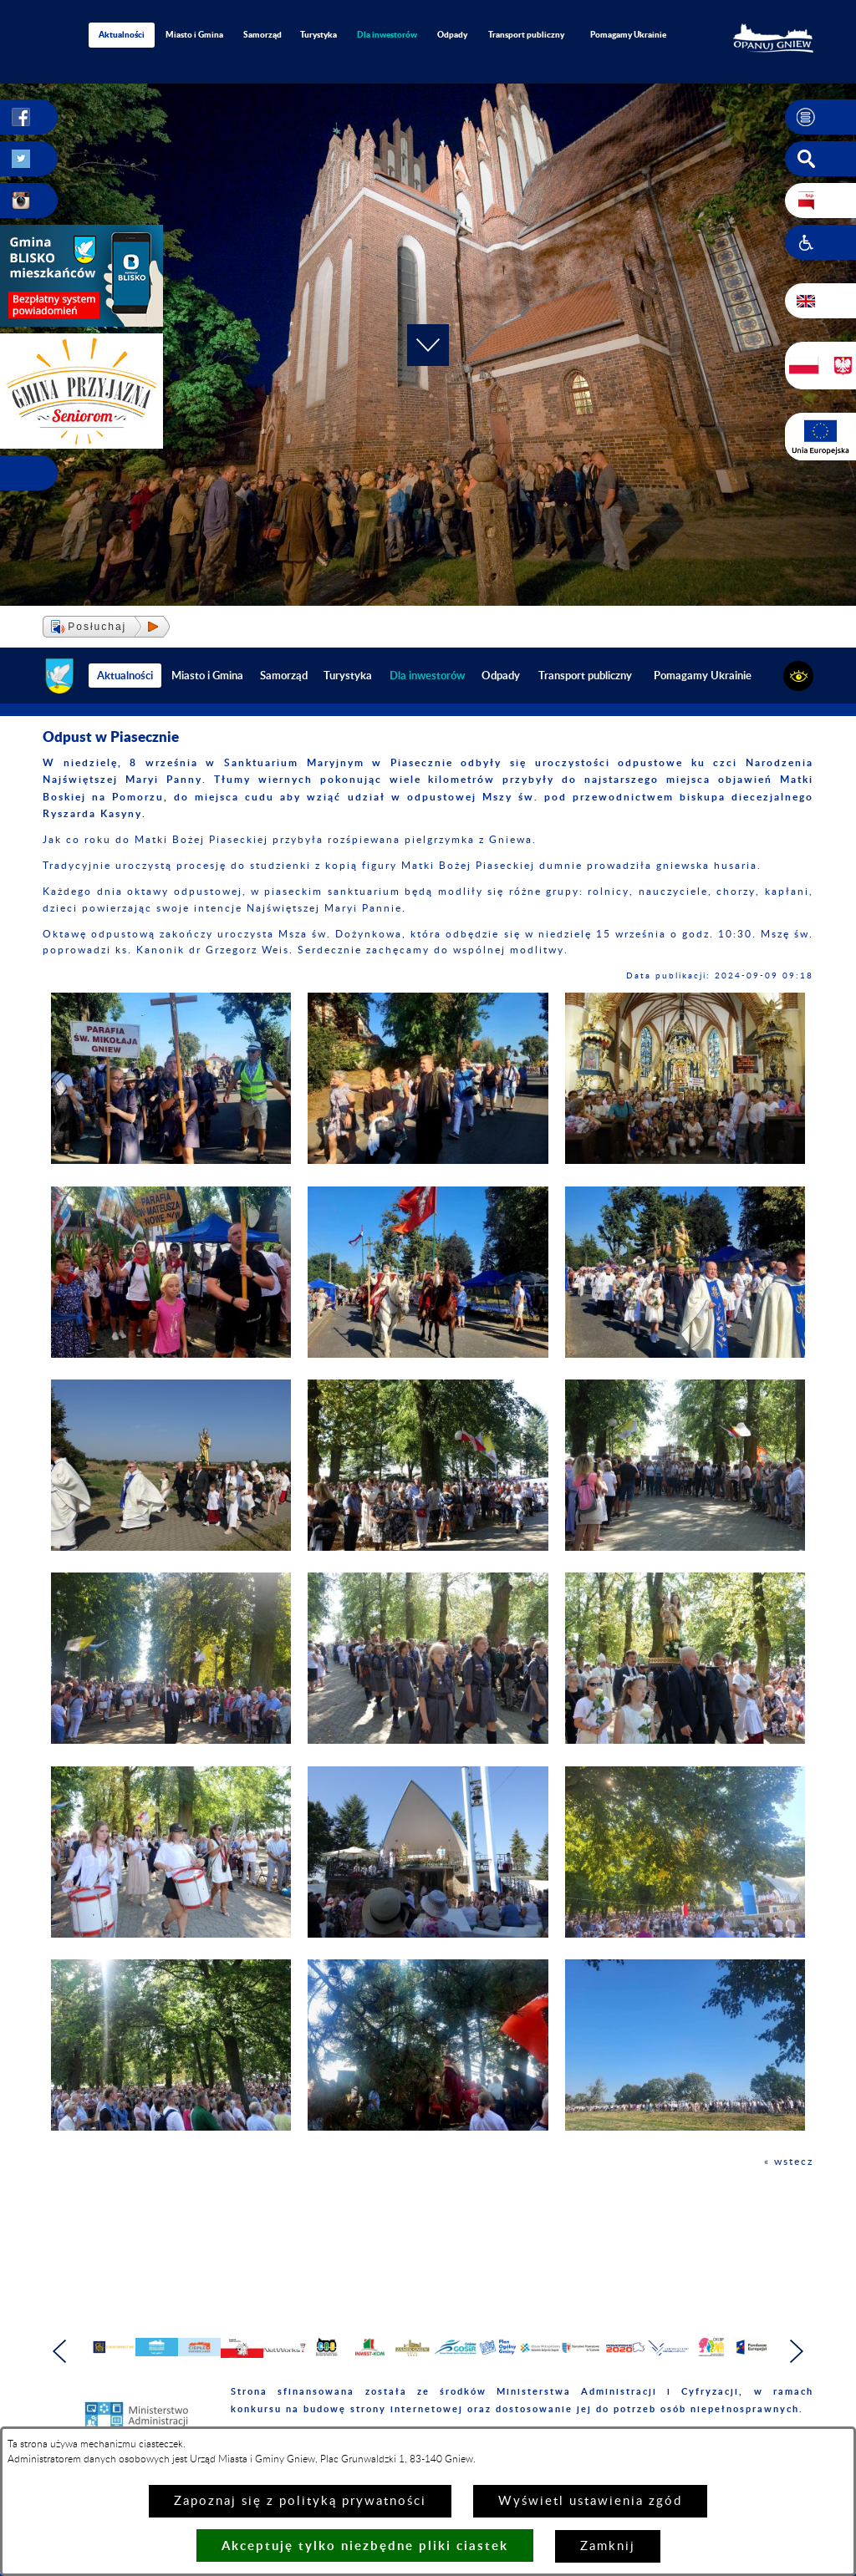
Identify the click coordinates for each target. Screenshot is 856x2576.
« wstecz (788, 2162)
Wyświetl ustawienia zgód (590, 2501)
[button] (820, 117)
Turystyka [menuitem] (318, 34)
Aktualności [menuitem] (122, 34)
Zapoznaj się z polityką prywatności (300, 2501)
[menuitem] (387, 35)
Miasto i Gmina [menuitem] (194, 34)
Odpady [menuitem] (452, 34)
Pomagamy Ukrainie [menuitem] (628, 34)
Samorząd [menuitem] (262, 34)
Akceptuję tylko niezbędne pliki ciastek (365, 2545)
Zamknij (607, 2546)
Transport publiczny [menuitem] (526, 34)
